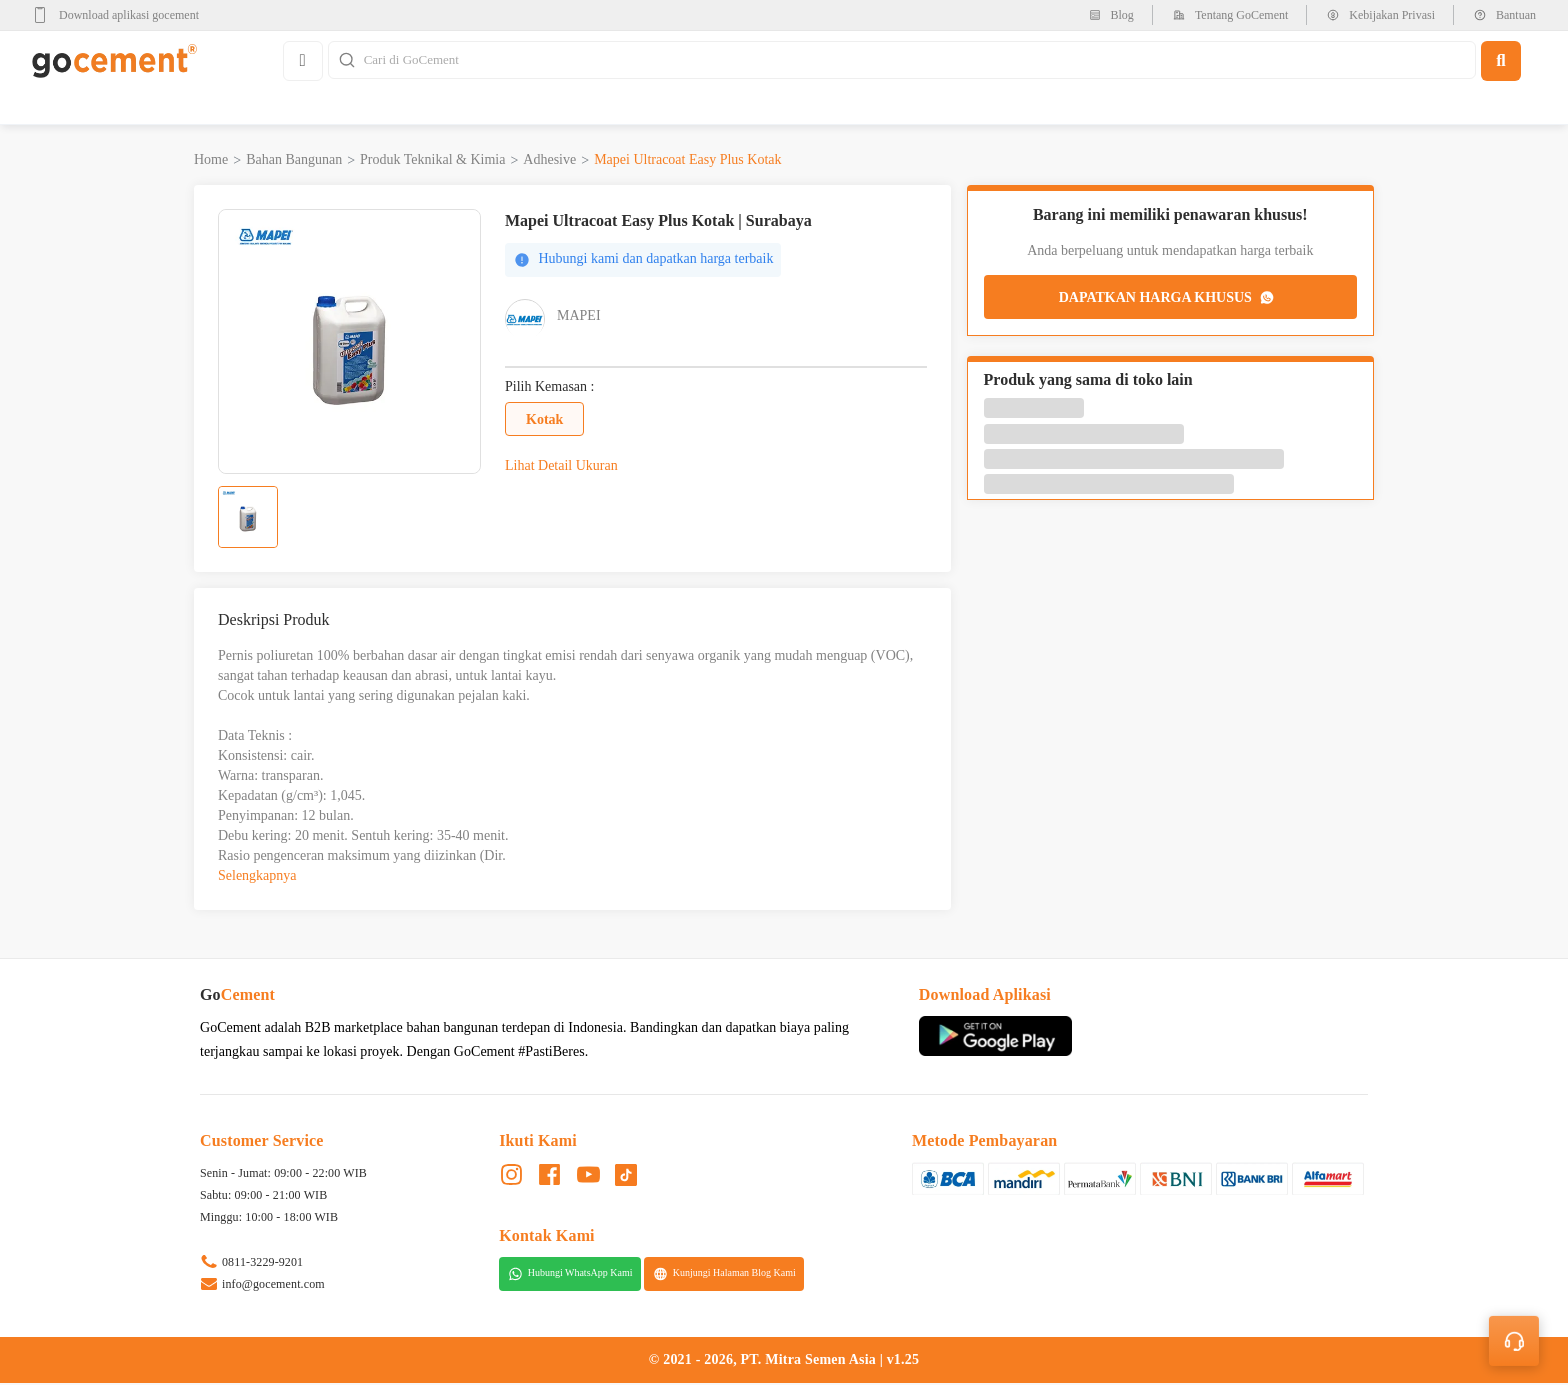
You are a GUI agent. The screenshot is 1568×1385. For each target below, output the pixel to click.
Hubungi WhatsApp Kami (570, 1275)
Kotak (544, 420)
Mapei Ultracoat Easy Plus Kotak (687, 161)
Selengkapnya (257, 877)
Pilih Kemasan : (549, 389)
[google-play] (121, 15)
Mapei (579, 317)
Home (211, 161)
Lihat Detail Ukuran (561, 467)
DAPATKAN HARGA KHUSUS (1168, 299)
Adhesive (549, 161)
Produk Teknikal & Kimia (432, 161)
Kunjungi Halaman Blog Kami (724, 1275)
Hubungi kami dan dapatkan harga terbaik (643, 261)
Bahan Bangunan (294, 161)
